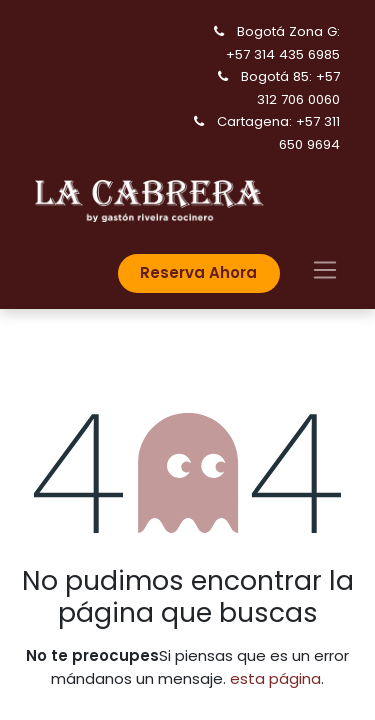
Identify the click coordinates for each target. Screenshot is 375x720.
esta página (275, 678)
